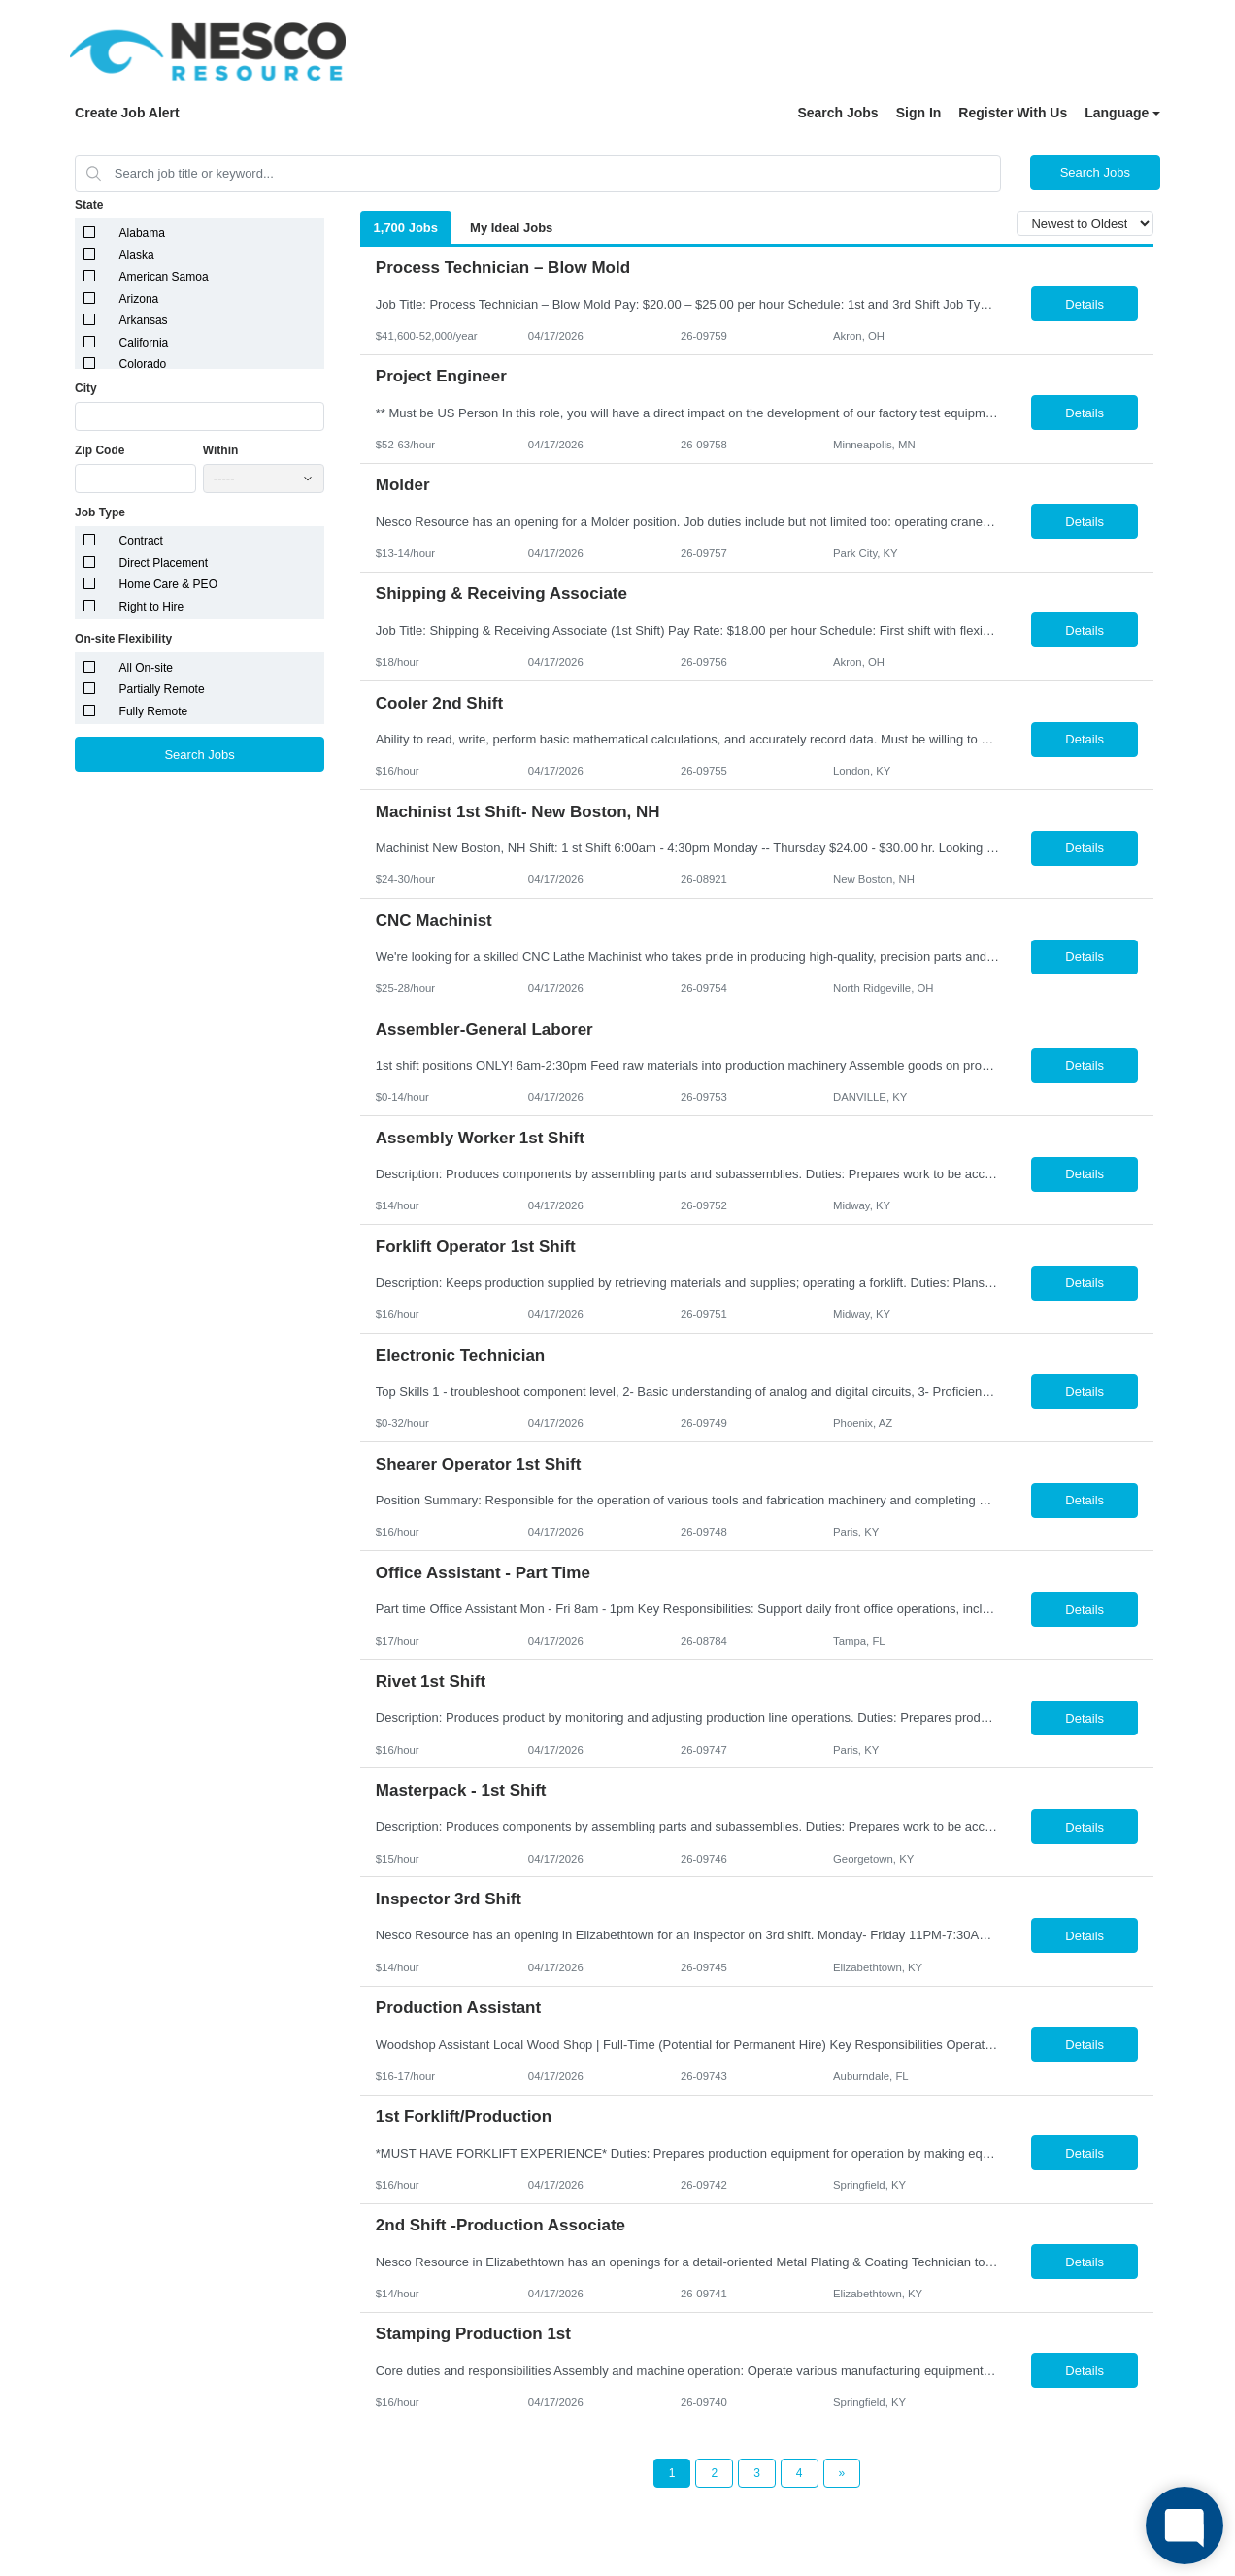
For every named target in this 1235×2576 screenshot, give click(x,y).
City (86, 388)
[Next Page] (842, 2473)
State (89, 205)
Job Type (100, 512)
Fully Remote (153, 711)
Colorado (143, 364)
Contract (141, 540)
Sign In (919, 112)
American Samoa (164, 276)
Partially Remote (162, 689)
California (144, 342)
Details (1084, 304)
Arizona (139, 299)
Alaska (136, 255)
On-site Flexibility (123, 638)
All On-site (146, 668)
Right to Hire (151, 606)
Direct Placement (163, 563)
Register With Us (1012, 112)
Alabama (142, 233)
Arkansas (143, 320)
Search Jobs (837, 112)
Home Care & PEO (168, 584)
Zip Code (99, 450)
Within (221, 450)
